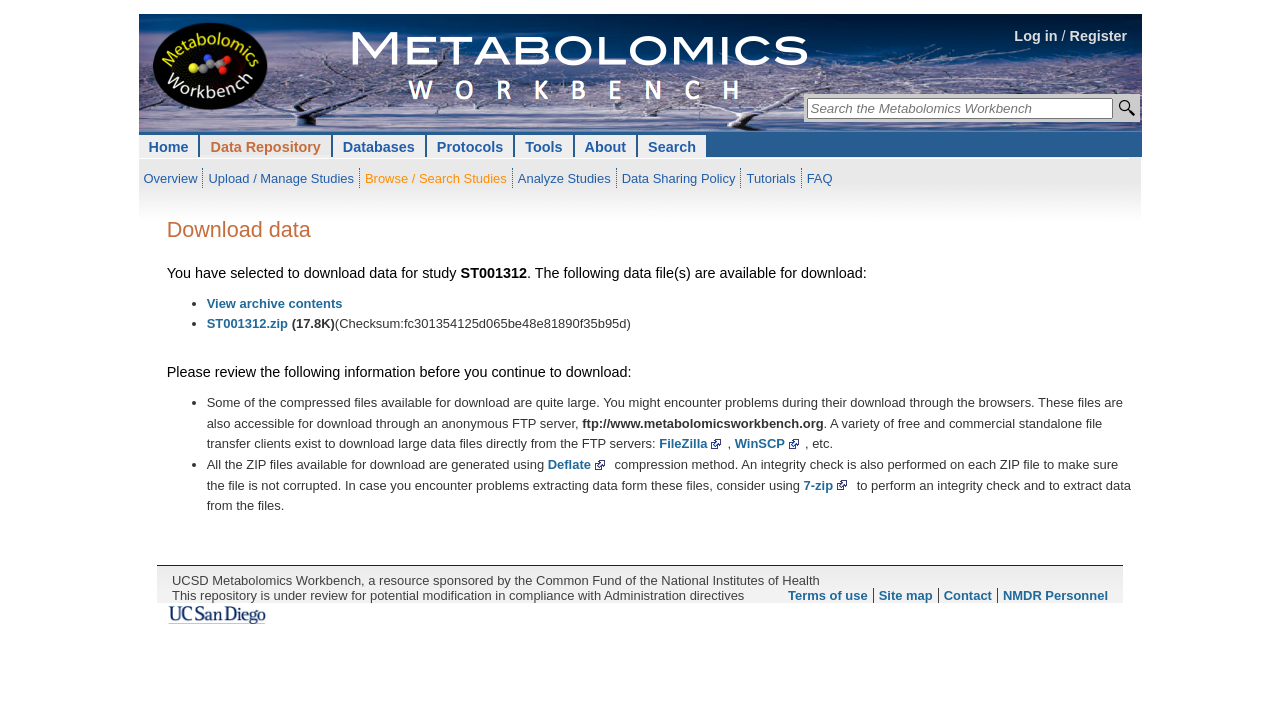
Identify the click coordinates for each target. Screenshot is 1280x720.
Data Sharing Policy (679, 178)
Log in (1035, 36)
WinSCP (760, 443)
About (606, 147)
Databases (379, 147)
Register (1099, 36)
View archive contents (275, 303)
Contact (968, 595)
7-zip (819, 485)
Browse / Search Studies (436, 178)
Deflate (569, 464)
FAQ (820, 178)
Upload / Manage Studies (280, 178)
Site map (906, 595)
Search (672, 147)
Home (169, 147)
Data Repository (265, 147)
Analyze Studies (564, 178)
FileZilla (683, 443)
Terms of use (828, 595)
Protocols (470, 147)
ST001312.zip (247, 323)
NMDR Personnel (1055, 595)
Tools (543, 147)
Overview (171, 178)
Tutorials (770, 178)
